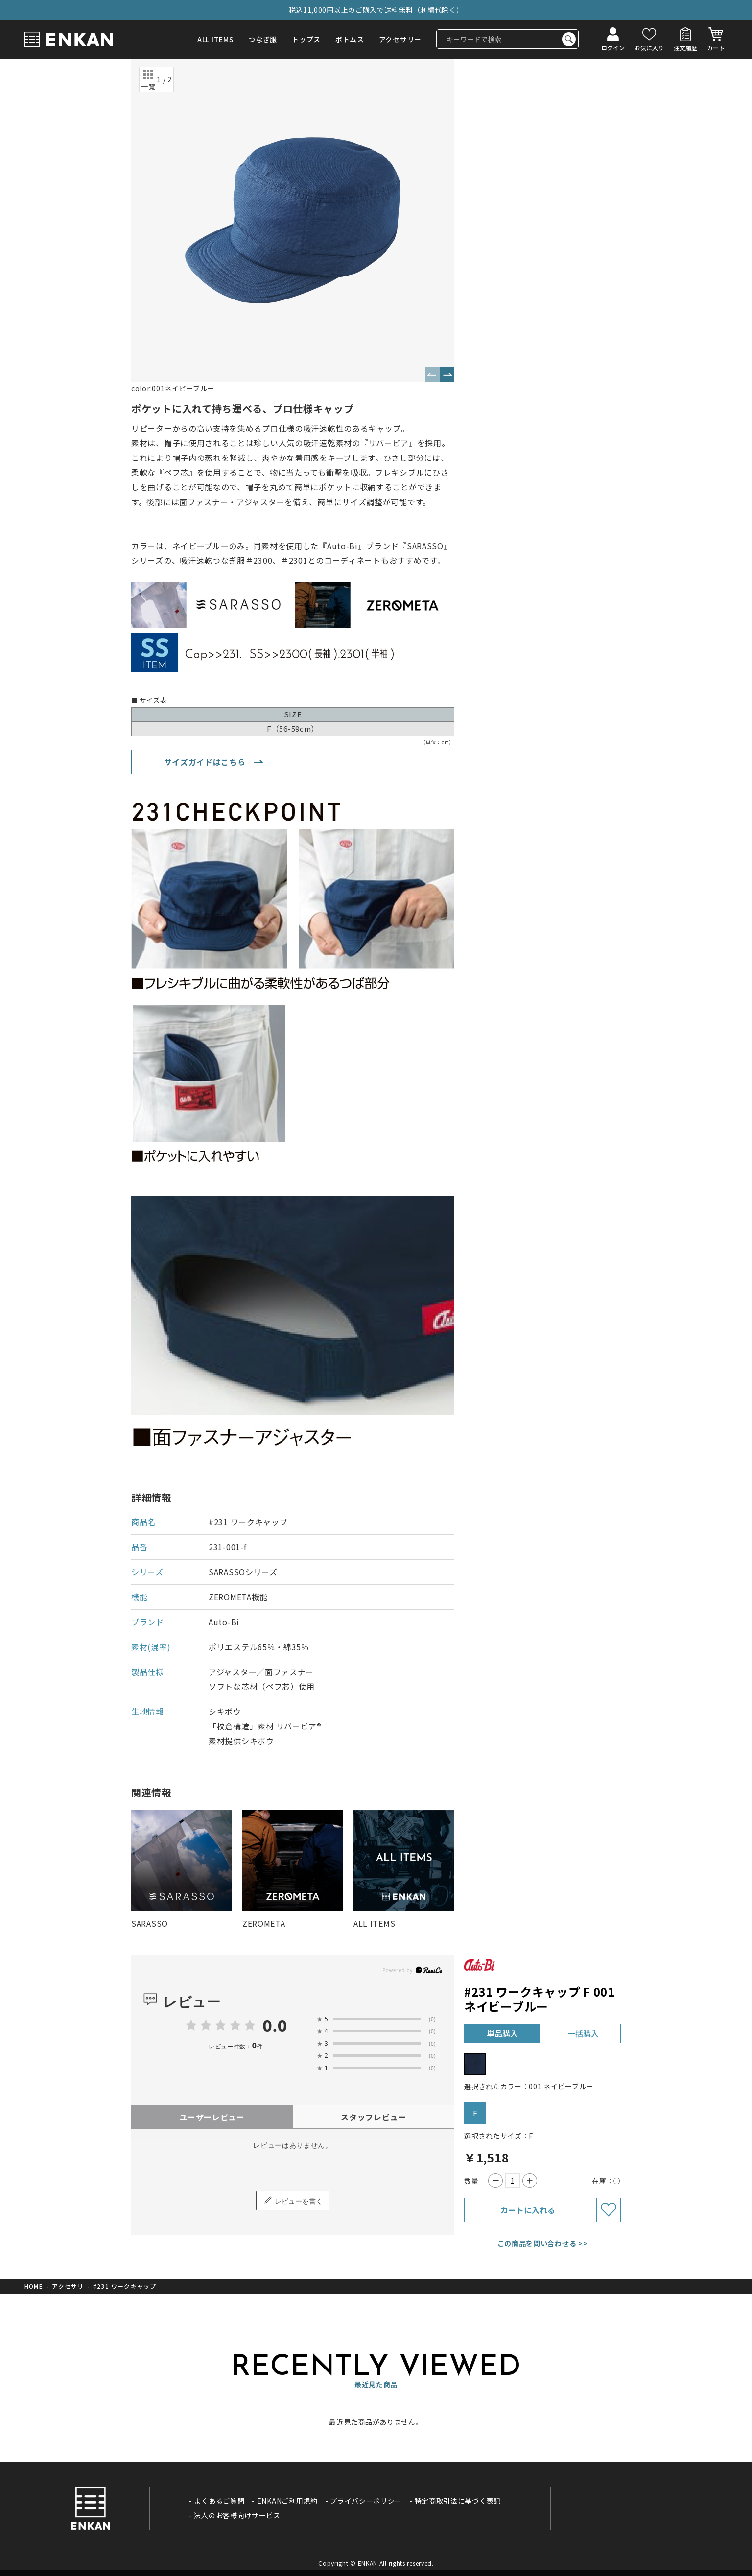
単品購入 (502, 2033)
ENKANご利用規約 (287, 2501)
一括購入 (583, 2033)
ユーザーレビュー (212, 2117)
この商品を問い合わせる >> (542, 2243)
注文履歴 (685, 47)
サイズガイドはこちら (205, 762)
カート (716, 47)
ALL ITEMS (215, 39)
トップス (306, 39)
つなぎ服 (262, 39)
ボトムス (349, 39)
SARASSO (149, 1923)
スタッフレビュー (373, 2117)
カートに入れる (527, 2210)
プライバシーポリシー (366, 2501)
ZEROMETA (263, 1923)
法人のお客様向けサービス (237, 2515)
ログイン (613, 47)
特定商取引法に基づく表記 (458, 2501)
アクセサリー (400, 39)
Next (447, 374)
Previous (432, 374)
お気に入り (649, 47)
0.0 (274, 2025)
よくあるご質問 (219, 2501)
